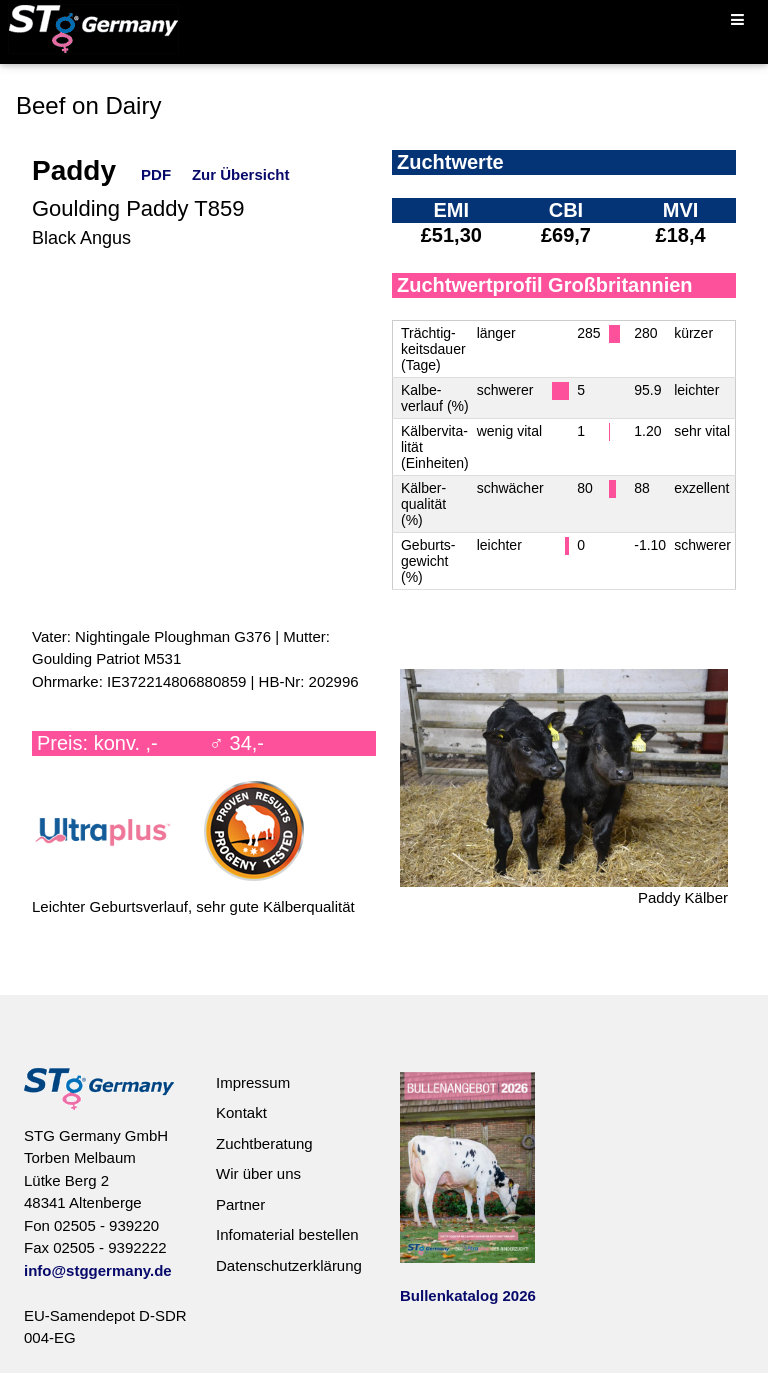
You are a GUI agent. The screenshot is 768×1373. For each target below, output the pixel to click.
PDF (156, 174)
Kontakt (241, 1112)
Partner (240, 1204)
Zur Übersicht (241, 174)
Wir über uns (258, 1173)
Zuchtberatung (264, 1143)
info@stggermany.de (98, 1270)
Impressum (253, 1082)
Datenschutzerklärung (289, 1265)
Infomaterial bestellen (287, 1234)
